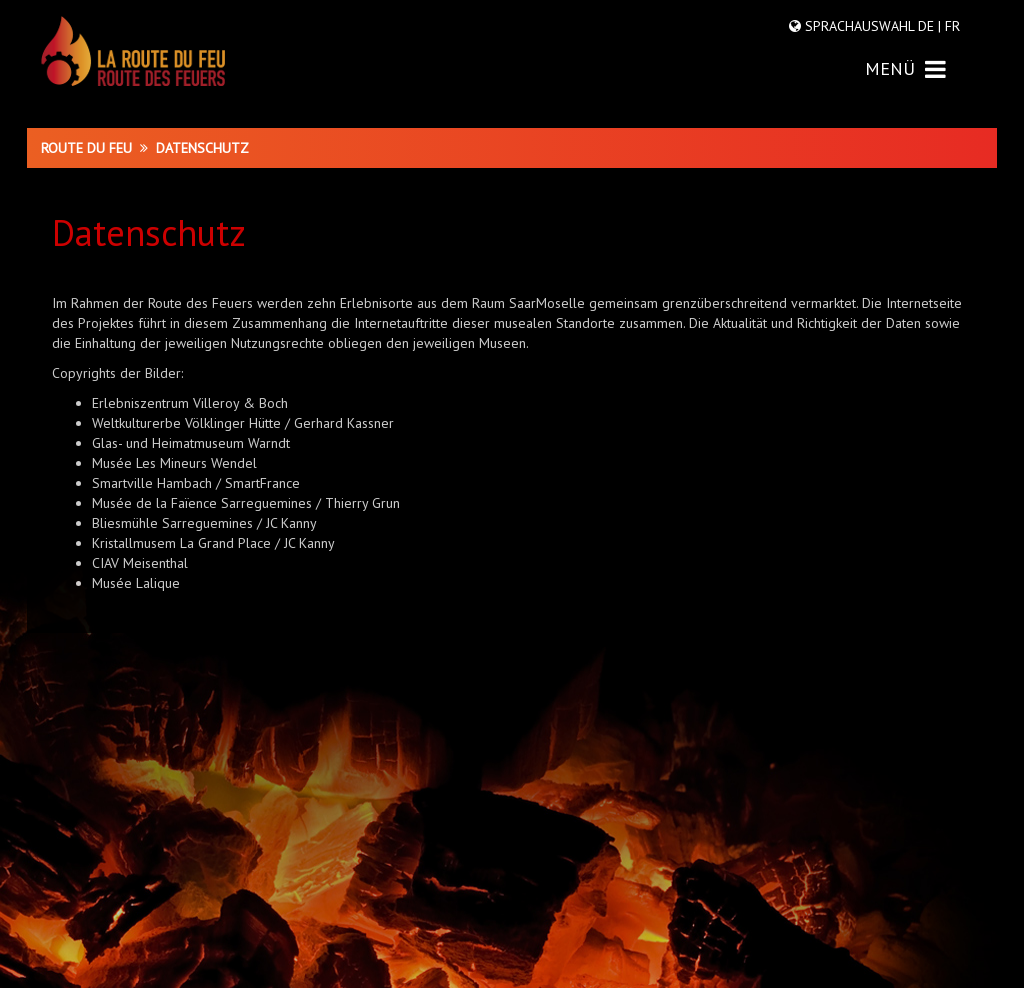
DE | (929, 26)
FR (950, 26)
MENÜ (905, 68)
